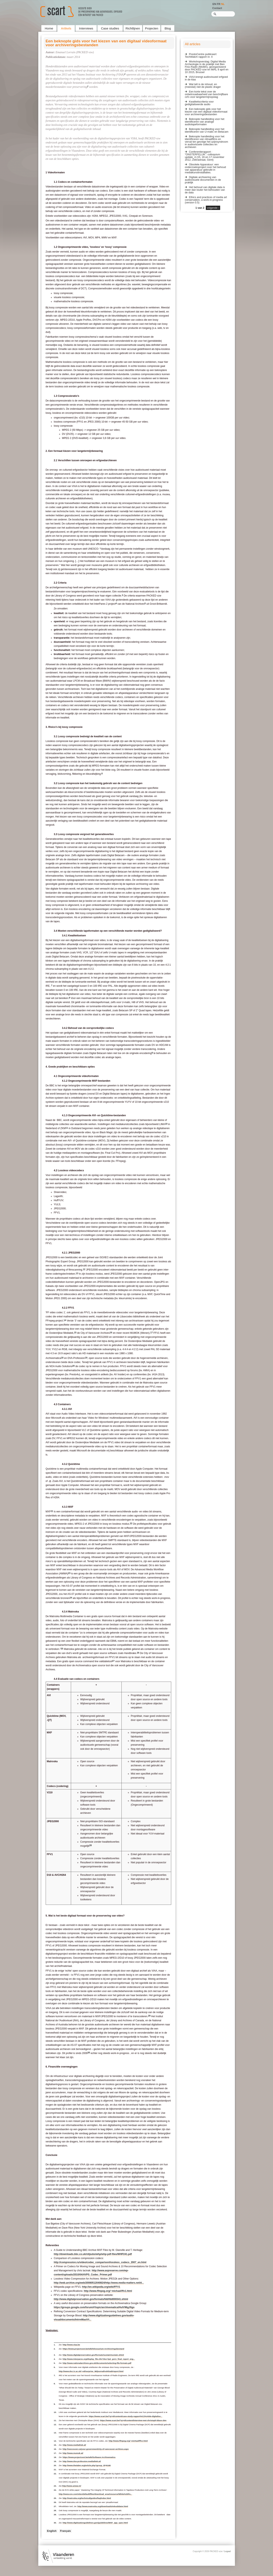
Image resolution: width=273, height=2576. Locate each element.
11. (55, 2420)
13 (77, 1273)
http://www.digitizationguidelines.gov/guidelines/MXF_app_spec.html (95, 2523)
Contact (217, 8)
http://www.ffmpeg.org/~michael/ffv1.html (108, 2291)
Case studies (110, 28)
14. (55, 2441)
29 (149, 2016)
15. (55, 2445)
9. (55, 2404)
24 (71, 1597)
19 (86, 1357)
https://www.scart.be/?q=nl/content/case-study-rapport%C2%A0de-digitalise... (125, 2416)
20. (55, 2465)
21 (52, 1511)
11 (67, 1128)
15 (75, 1332)
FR (218, 4)
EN (214, 4)
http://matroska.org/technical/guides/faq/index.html (87, 2498)
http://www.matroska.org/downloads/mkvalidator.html (102, 2506)
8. (55, 2383)
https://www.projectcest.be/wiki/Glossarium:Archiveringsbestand (93, 2349)
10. (55, 2412)
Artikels (66, 28)
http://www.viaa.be (71, 2345)
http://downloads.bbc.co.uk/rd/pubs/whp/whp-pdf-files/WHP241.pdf (93, 2254)
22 (131, 1523)
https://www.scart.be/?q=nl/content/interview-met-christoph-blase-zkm (133, 2420)
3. (55, 2355)
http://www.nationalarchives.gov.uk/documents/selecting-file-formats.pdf (97, 2363)
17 (151, 1332)
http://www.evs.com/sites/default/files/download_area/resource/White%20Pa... (95, 2494)
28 (90, 1845)
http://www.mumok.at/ (73, 2453)
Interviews (86, 28)
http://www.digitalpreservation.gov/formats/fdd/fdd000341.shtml (91, 2299)
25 (62, 1648)
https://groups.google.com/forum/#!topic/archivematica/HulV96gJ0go (94, 2307)
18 (62, 1357)
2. (55, 2349)
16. (55, 2449)
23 (69, 1573)
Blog (168, 28)
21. (55, 2469)
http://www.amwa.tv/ (71, 2486)
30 (88, 2052)
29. (55, 2514)
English (52, 2530)
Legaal (227, 2551)
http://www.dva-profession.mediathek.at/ (82, 2461)
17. (55, 2453)
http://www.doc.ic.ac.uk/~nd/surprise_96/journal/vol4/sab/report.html (91, 2371)
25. (55, 2498)
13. (55, 2433)
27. (55, 2506)
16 (111, 1332)
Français (65, 2530)
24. (55, 2490)
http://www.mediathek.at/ (74, 2445)
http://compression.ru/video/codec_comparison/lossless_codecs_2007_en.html (100, 2262)
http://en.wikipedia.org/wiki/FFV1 (101, 2286)
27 (113, 1661)
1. (55, 2345)
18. (55, 2457)
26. (55, 2502)
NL (222, 4)
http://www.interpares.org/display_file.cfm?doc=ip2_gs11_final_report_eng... (99, 2359)
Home (49, 28)
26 (138, 1653)
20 (73, 1366)
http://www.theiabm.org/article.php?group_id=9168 (87, 2465)
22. (55, 2473)
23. (55, 2486)
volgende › (213, 207)
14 (65, 1320)
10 (166, 1124)
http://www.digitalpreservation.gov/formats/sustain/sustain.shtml (93, 2355)
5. (55, 2363)
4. (55, 2359)
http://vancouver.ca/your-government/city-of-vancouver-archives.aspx (96, 2449)
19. (55, 2461)
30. (55, 2523)
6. (55, 2367)
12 (84, 1269)
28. (55, 2510)
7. (55, 2375)
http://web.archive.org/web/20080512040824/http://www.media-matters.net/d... (99, 2282)
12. (55, 2424)
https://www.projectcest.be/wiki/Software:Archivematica (89, 2457)
